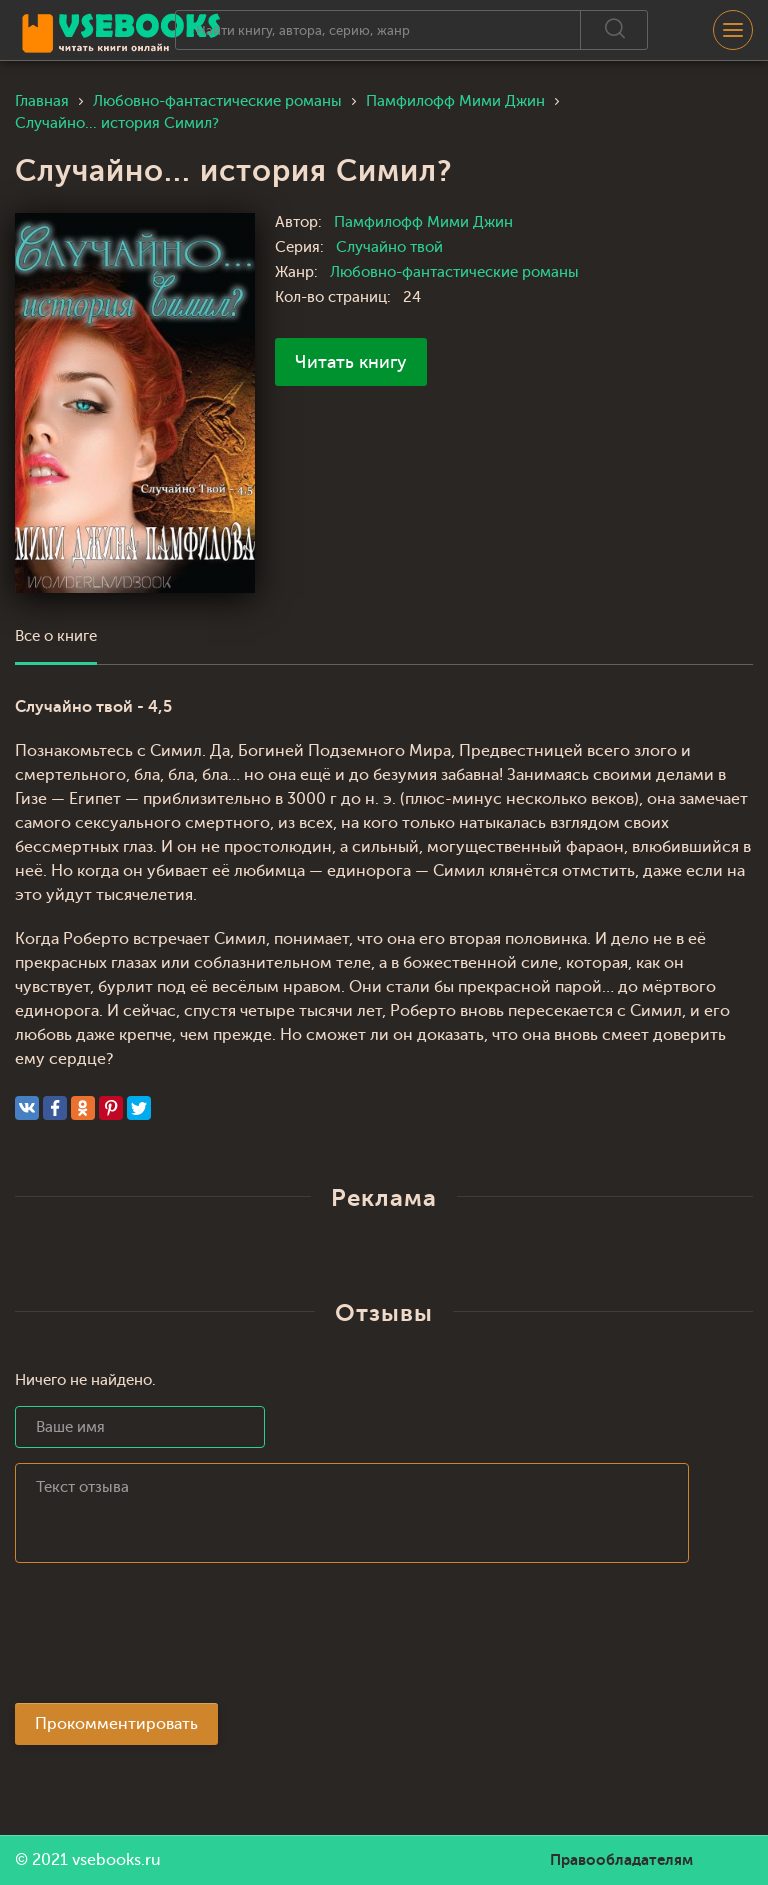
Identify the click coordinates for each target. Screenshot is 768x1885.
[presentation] (167, 1639)
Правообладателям (621, 1860)
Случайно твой (389, 247)
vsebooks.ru (116, 1860)
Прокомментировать (116, 1724)
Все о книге (56, 636)
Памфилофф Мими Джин (423, 222)
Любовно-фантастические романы (454, 272)
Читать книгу (351, 362)
